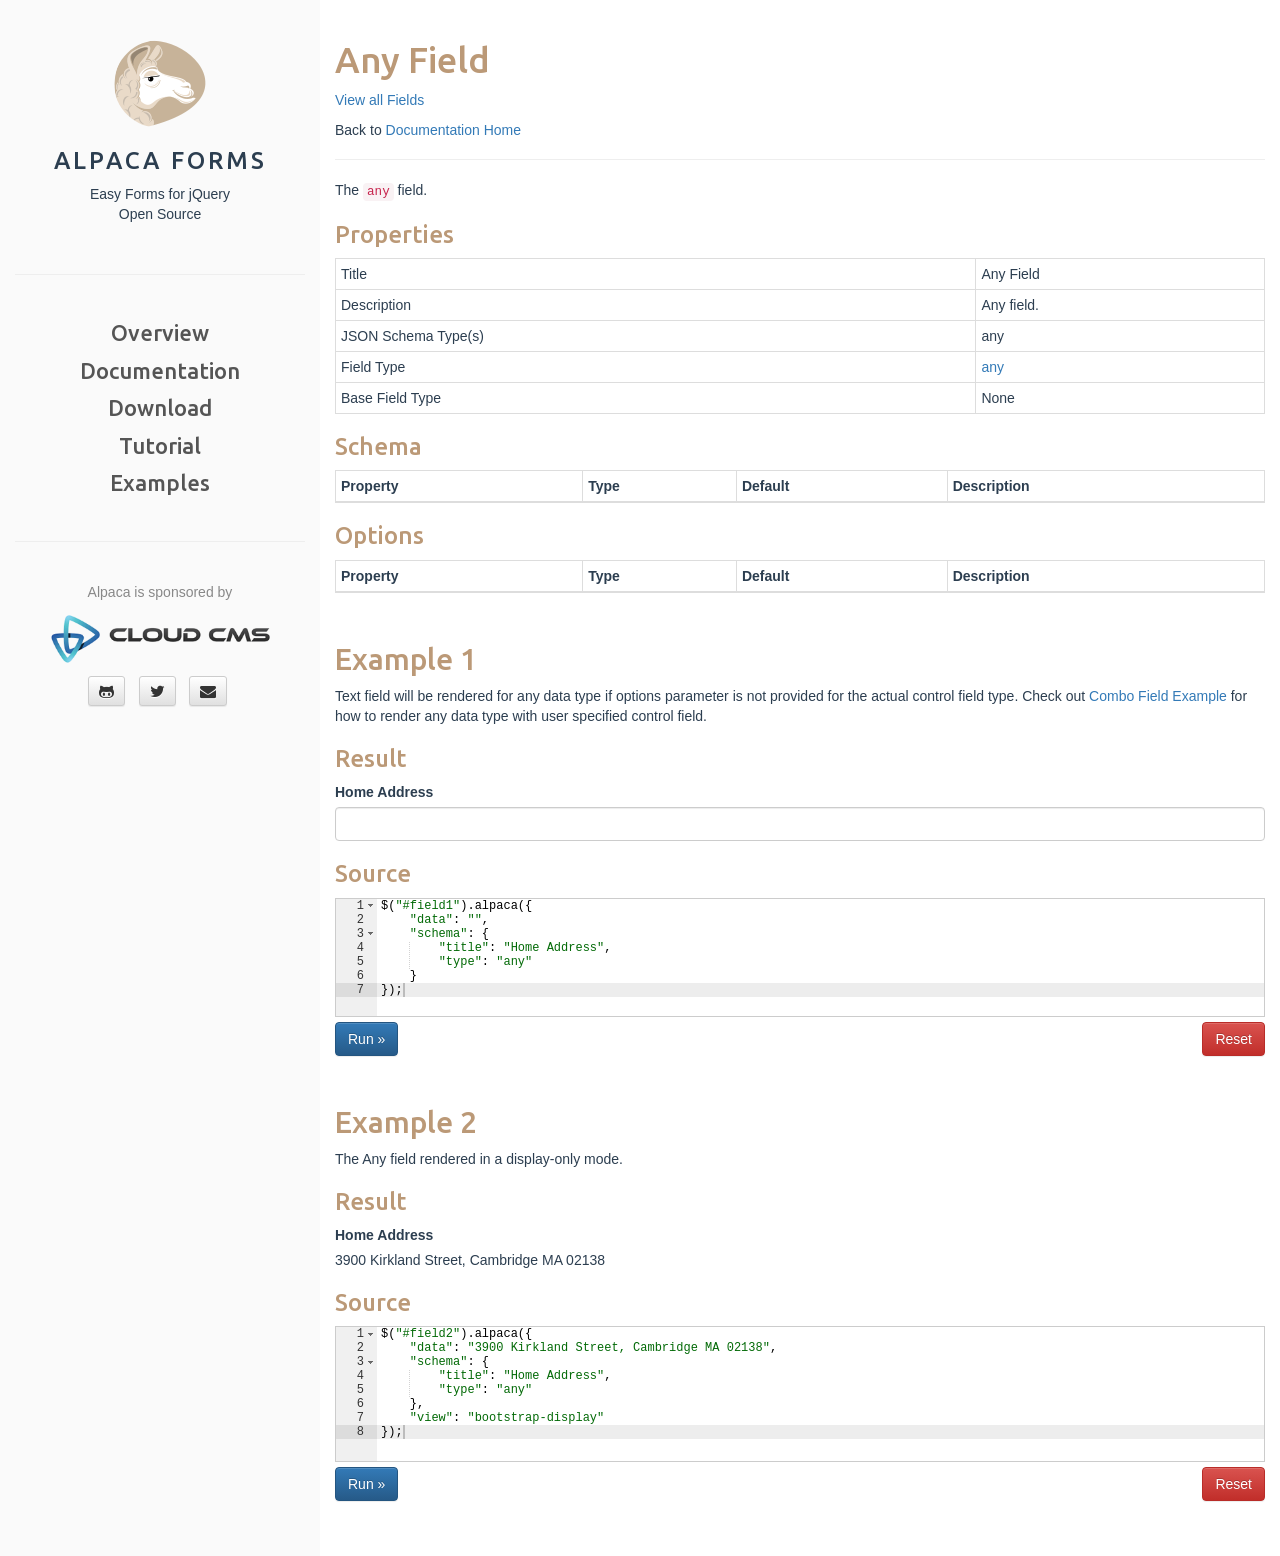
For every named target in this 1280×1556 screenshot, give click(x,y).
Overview (160, 332)
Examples (160, 482)
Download (160, 407)
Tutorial (160, 445)
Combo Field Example (1158, 696)
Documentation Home (453, 130)
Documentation (160, 370)
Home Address (384, 792)
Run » (366, 1039)
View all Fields (379, 100)
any (992, 367)
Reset (1233, 1039)
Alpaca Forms (160, 160)
